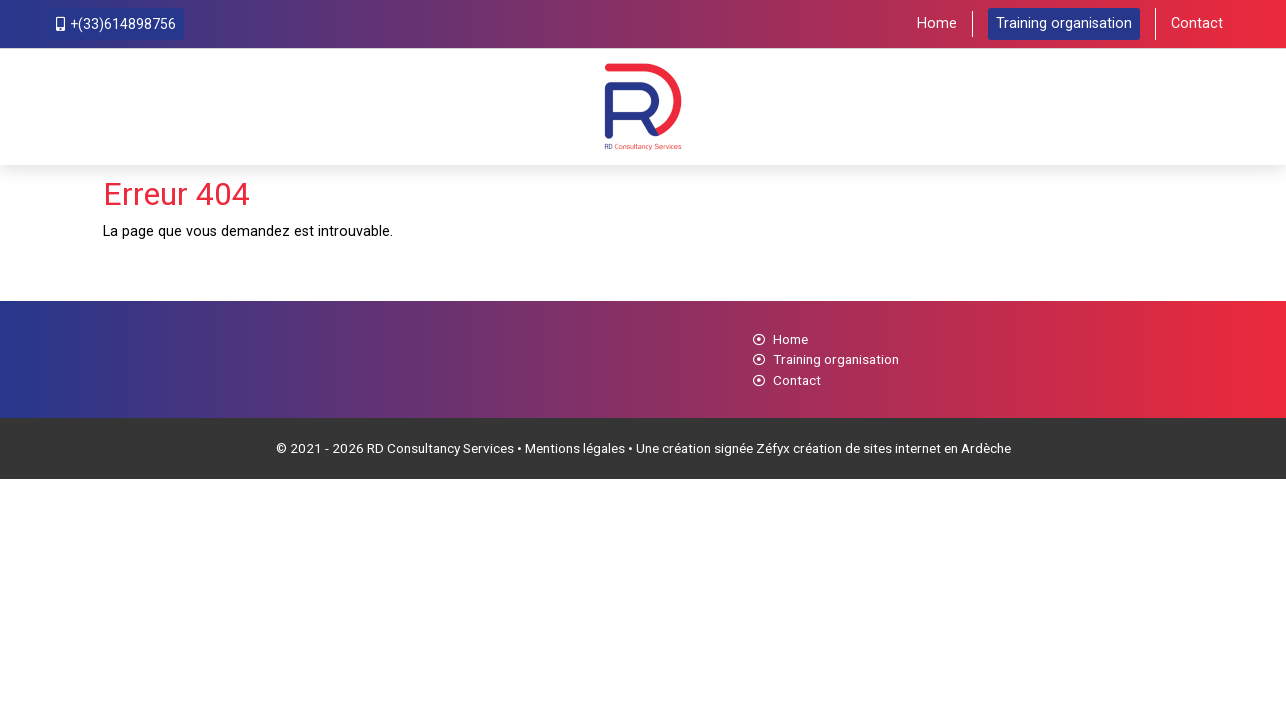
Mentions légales (575, 448)
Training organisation (1064, 23)
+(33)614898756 (116, 24)
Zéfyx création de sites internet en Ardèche (883, 448)
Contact (1197, 23)
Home (937, 23)
